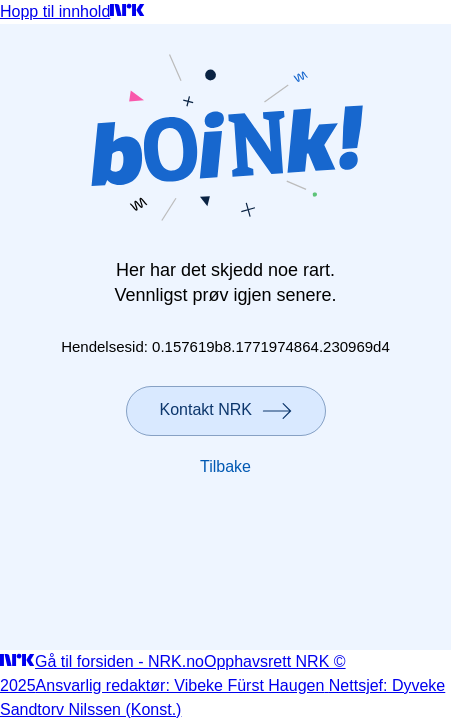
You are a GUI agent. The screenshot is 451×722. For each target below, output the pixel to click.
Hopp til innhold (55, 11)
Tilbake (225, 466)
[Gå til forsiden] (127, 11)
